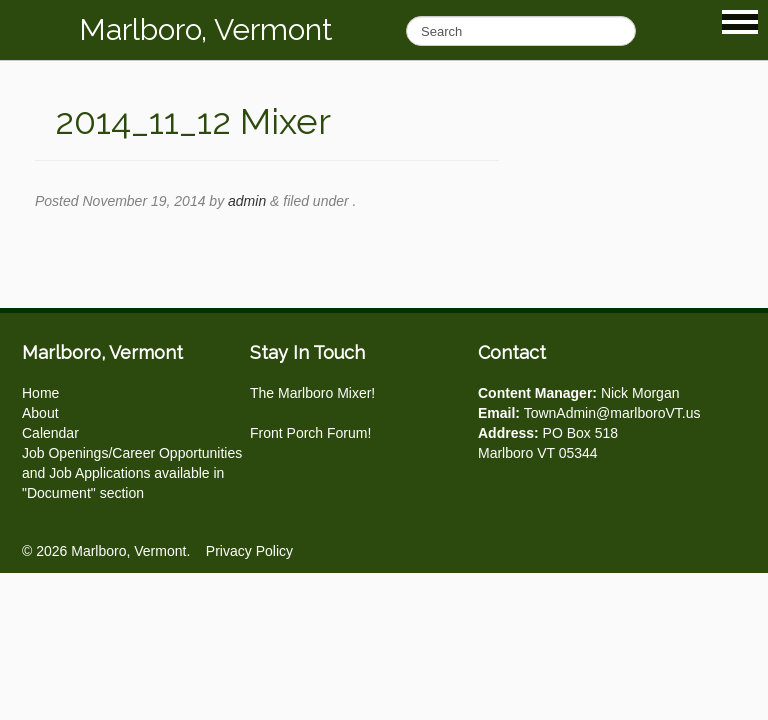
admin (247, 201)
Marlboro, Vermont (206, 29)
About (40, 413)
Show (740, 22)
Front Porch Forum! (310, 433)
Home (40, 393)
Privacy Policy (249, 551)
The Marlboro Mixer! (312, 393)
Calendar (50, 433)
